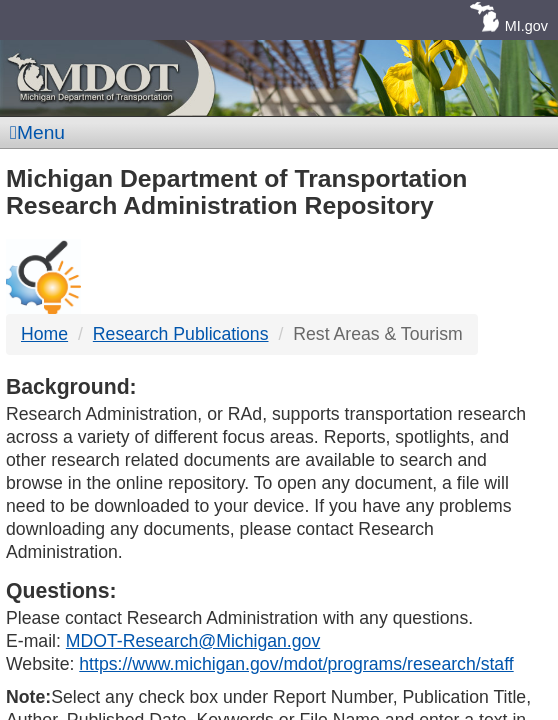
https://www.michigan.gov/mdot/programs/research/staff (296, 664)
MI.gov (526, 26)
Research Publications (181, 334)
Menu (37, 132)
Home (44, 334)
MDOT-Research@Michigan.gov (193, 641)
